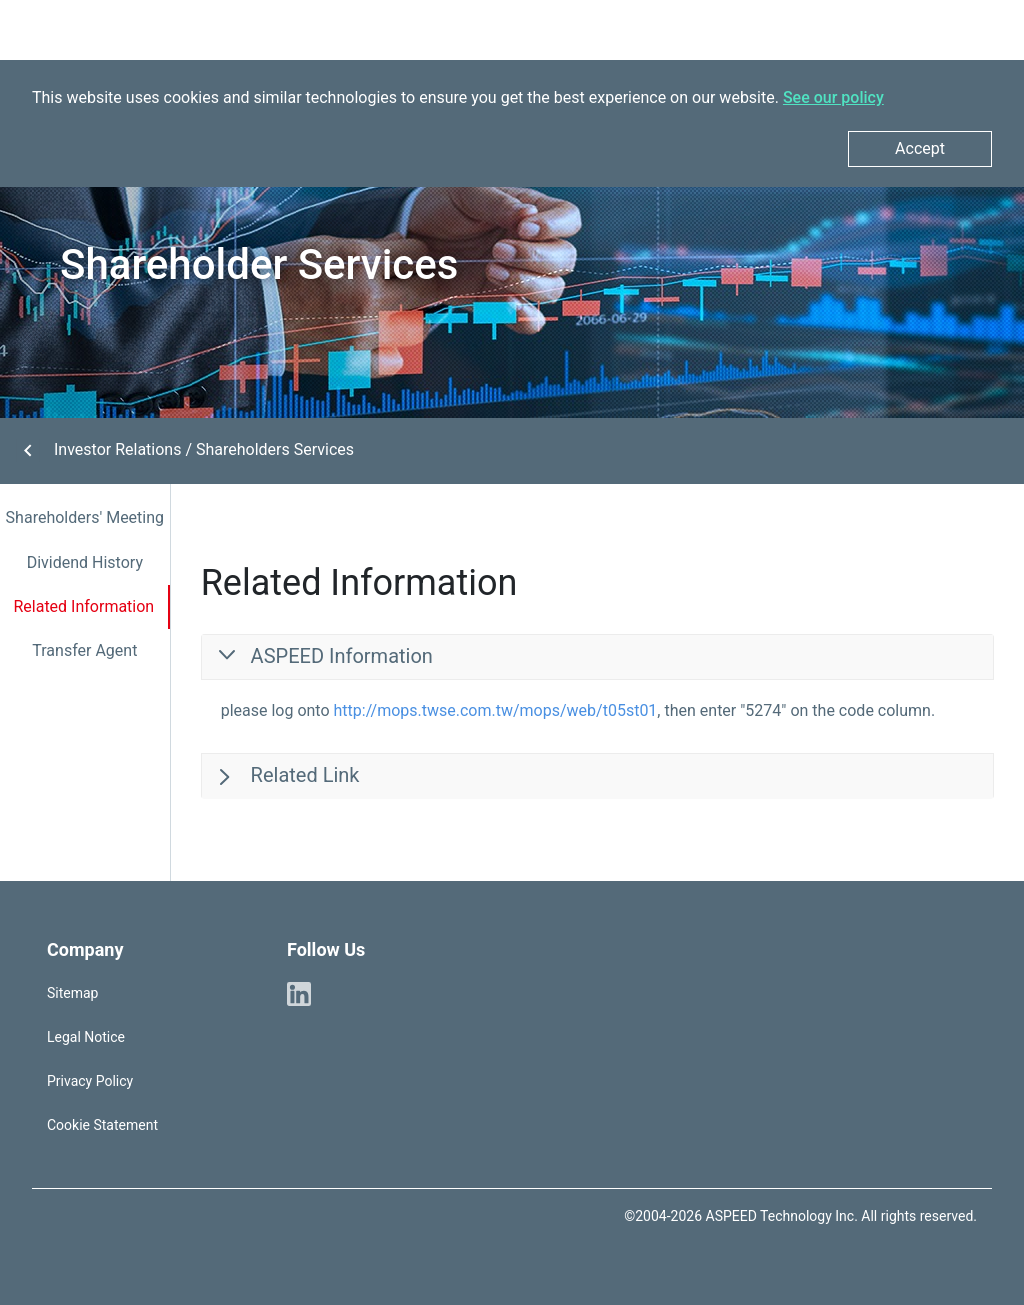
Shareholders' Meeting (85, 517)
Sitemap (72, 993)
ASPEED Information (339, 656)
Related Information (83, 606)
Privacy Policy (90, 1081)
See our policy (833, 97)
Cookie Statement (102, 1125)
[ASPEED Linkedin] (299, 993)
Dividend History (85, 562)
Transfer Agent (84, 650)
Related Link (303, 775)
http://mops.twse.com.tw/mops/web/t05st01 (496, 710)
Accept (920, 148)
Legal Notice (86, 1037)
